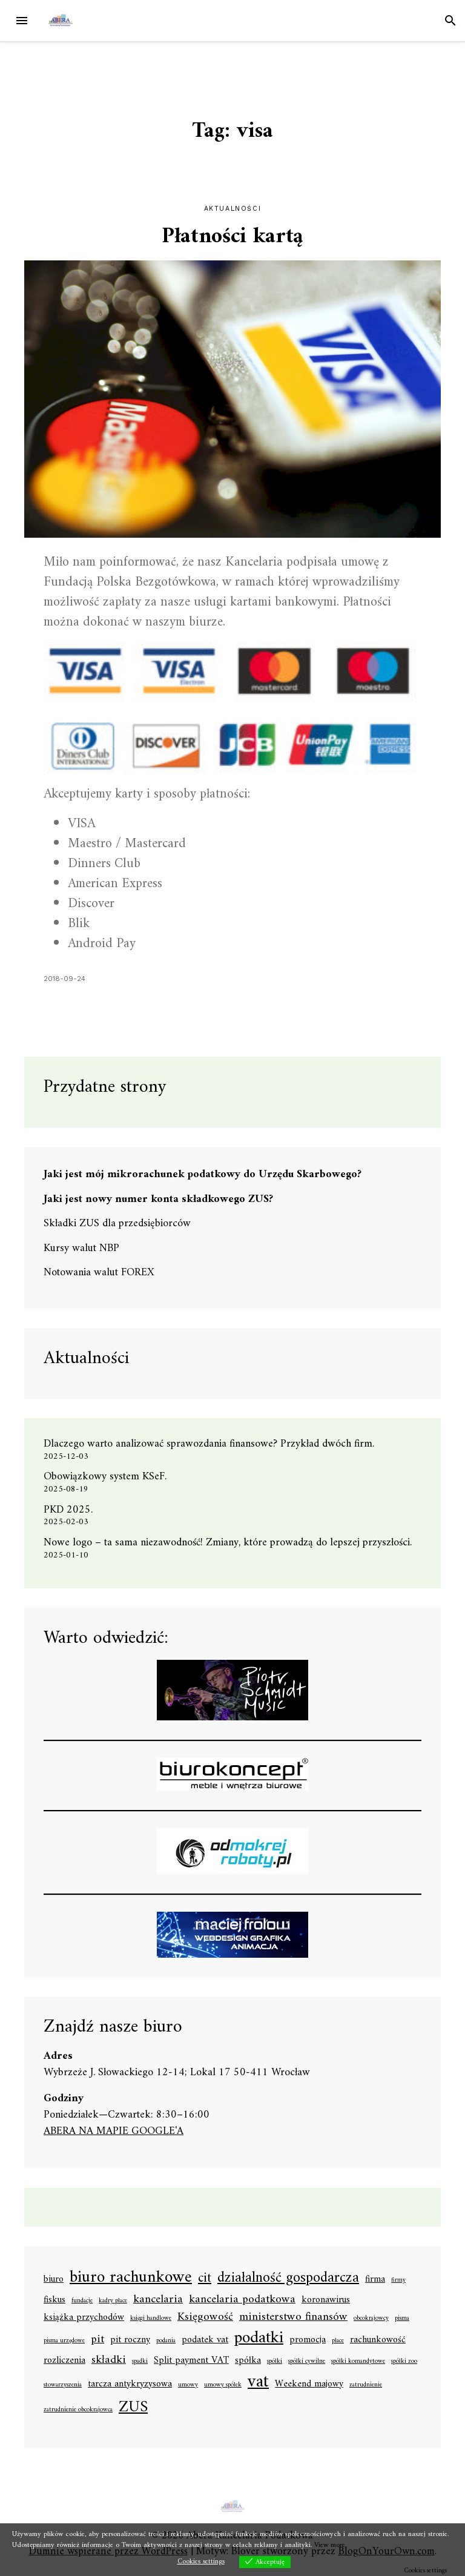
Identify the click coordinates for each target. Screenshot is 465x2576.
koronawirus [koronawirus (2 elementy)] (326, 2300)
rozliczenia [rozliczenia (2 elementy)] (64, 2361)
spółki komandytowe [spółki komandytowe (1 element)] (358, 2361)
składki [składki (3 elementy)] (108, 2360)
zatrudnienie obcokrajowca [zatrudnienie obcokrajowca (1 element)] (78, 2410)
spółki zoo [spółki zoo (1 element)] (404, 2361)
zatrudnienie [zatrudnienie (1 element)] (365, 2385)
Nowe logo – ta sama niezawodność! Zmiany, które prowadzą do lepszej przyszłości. (228, 1542)
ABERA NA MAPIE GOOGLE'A (113, 2131)
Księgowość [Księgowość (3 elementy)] (205, 2317)
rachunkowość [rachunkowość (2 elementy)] (378, 2340)
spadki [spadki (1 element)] (140, 2361)
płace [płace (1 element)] (338, 2341)
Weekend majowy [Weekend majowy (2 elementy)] (309, 2384)
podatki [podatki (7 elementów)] (258, 2338)
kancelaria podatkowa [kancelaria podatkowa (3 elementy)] (242, 2299)
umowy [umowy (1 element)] (188, 2385)
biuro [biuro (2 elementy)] (54, 2280)
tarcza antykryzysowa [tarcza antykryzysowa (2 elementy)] (130, 2384)
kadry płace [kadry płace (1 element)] (113, 2301)
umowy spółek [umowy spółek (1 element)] (223, 2385)
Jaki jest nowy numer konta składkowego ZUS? (158, 1199)
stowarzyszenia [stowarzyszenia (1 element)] (63, 2385)
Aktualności (233, 209)
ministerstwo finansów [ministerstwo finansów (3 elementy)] (293, 2317)
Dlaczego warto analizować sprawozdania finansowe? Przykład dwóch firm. (209, 1444)
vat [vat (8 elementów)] (258, 2382)
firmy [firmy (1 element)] (398, 2280)
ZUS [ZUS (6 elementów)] (133, 2408)
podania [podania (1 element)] (166, 2341)
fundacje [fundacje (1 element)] (82, 2301)
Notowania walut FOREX (99, 1272)
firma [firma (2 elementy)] (375, 2280)
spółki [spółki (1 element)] (274, 2361)
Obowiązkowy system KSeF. (110, 1476)
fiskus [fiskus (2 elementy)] (54, 2300)
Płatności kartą (232, 237)
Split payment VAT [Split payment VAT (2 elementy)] (191, 2361)
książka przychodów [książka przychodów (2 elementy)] (84, 2318)
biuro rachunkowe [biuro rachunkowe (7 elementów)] (131, 2278)
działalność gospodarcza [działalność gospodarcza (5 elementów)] (288, 2279)
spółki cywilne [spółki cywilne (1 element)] (306, 2361)
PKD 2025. (68, 1510)
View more (329, 2545)
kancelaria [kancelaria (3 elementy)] (158, 2299)
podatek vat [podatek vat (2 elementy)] (205, 2340)
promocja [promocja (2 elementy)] (307, 2340)
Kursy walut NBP (81, 1248)
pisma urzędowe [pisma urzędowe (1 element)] (64, 2341)
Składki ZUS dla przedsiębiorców (117, 1223)
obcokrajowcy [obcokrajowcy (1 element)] (371, 2318)
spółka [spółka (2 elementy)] (248, 2361)
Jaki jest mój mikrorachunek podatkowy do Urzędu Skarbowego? (202, 1174)
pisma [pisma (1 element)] (402, 2318)
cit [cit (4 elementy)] (204, 2278)
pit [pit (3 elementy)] (97, 2339)
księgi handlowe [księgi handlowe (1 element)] (150, 2318)
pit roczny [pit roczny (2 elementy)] (130, 2340)
